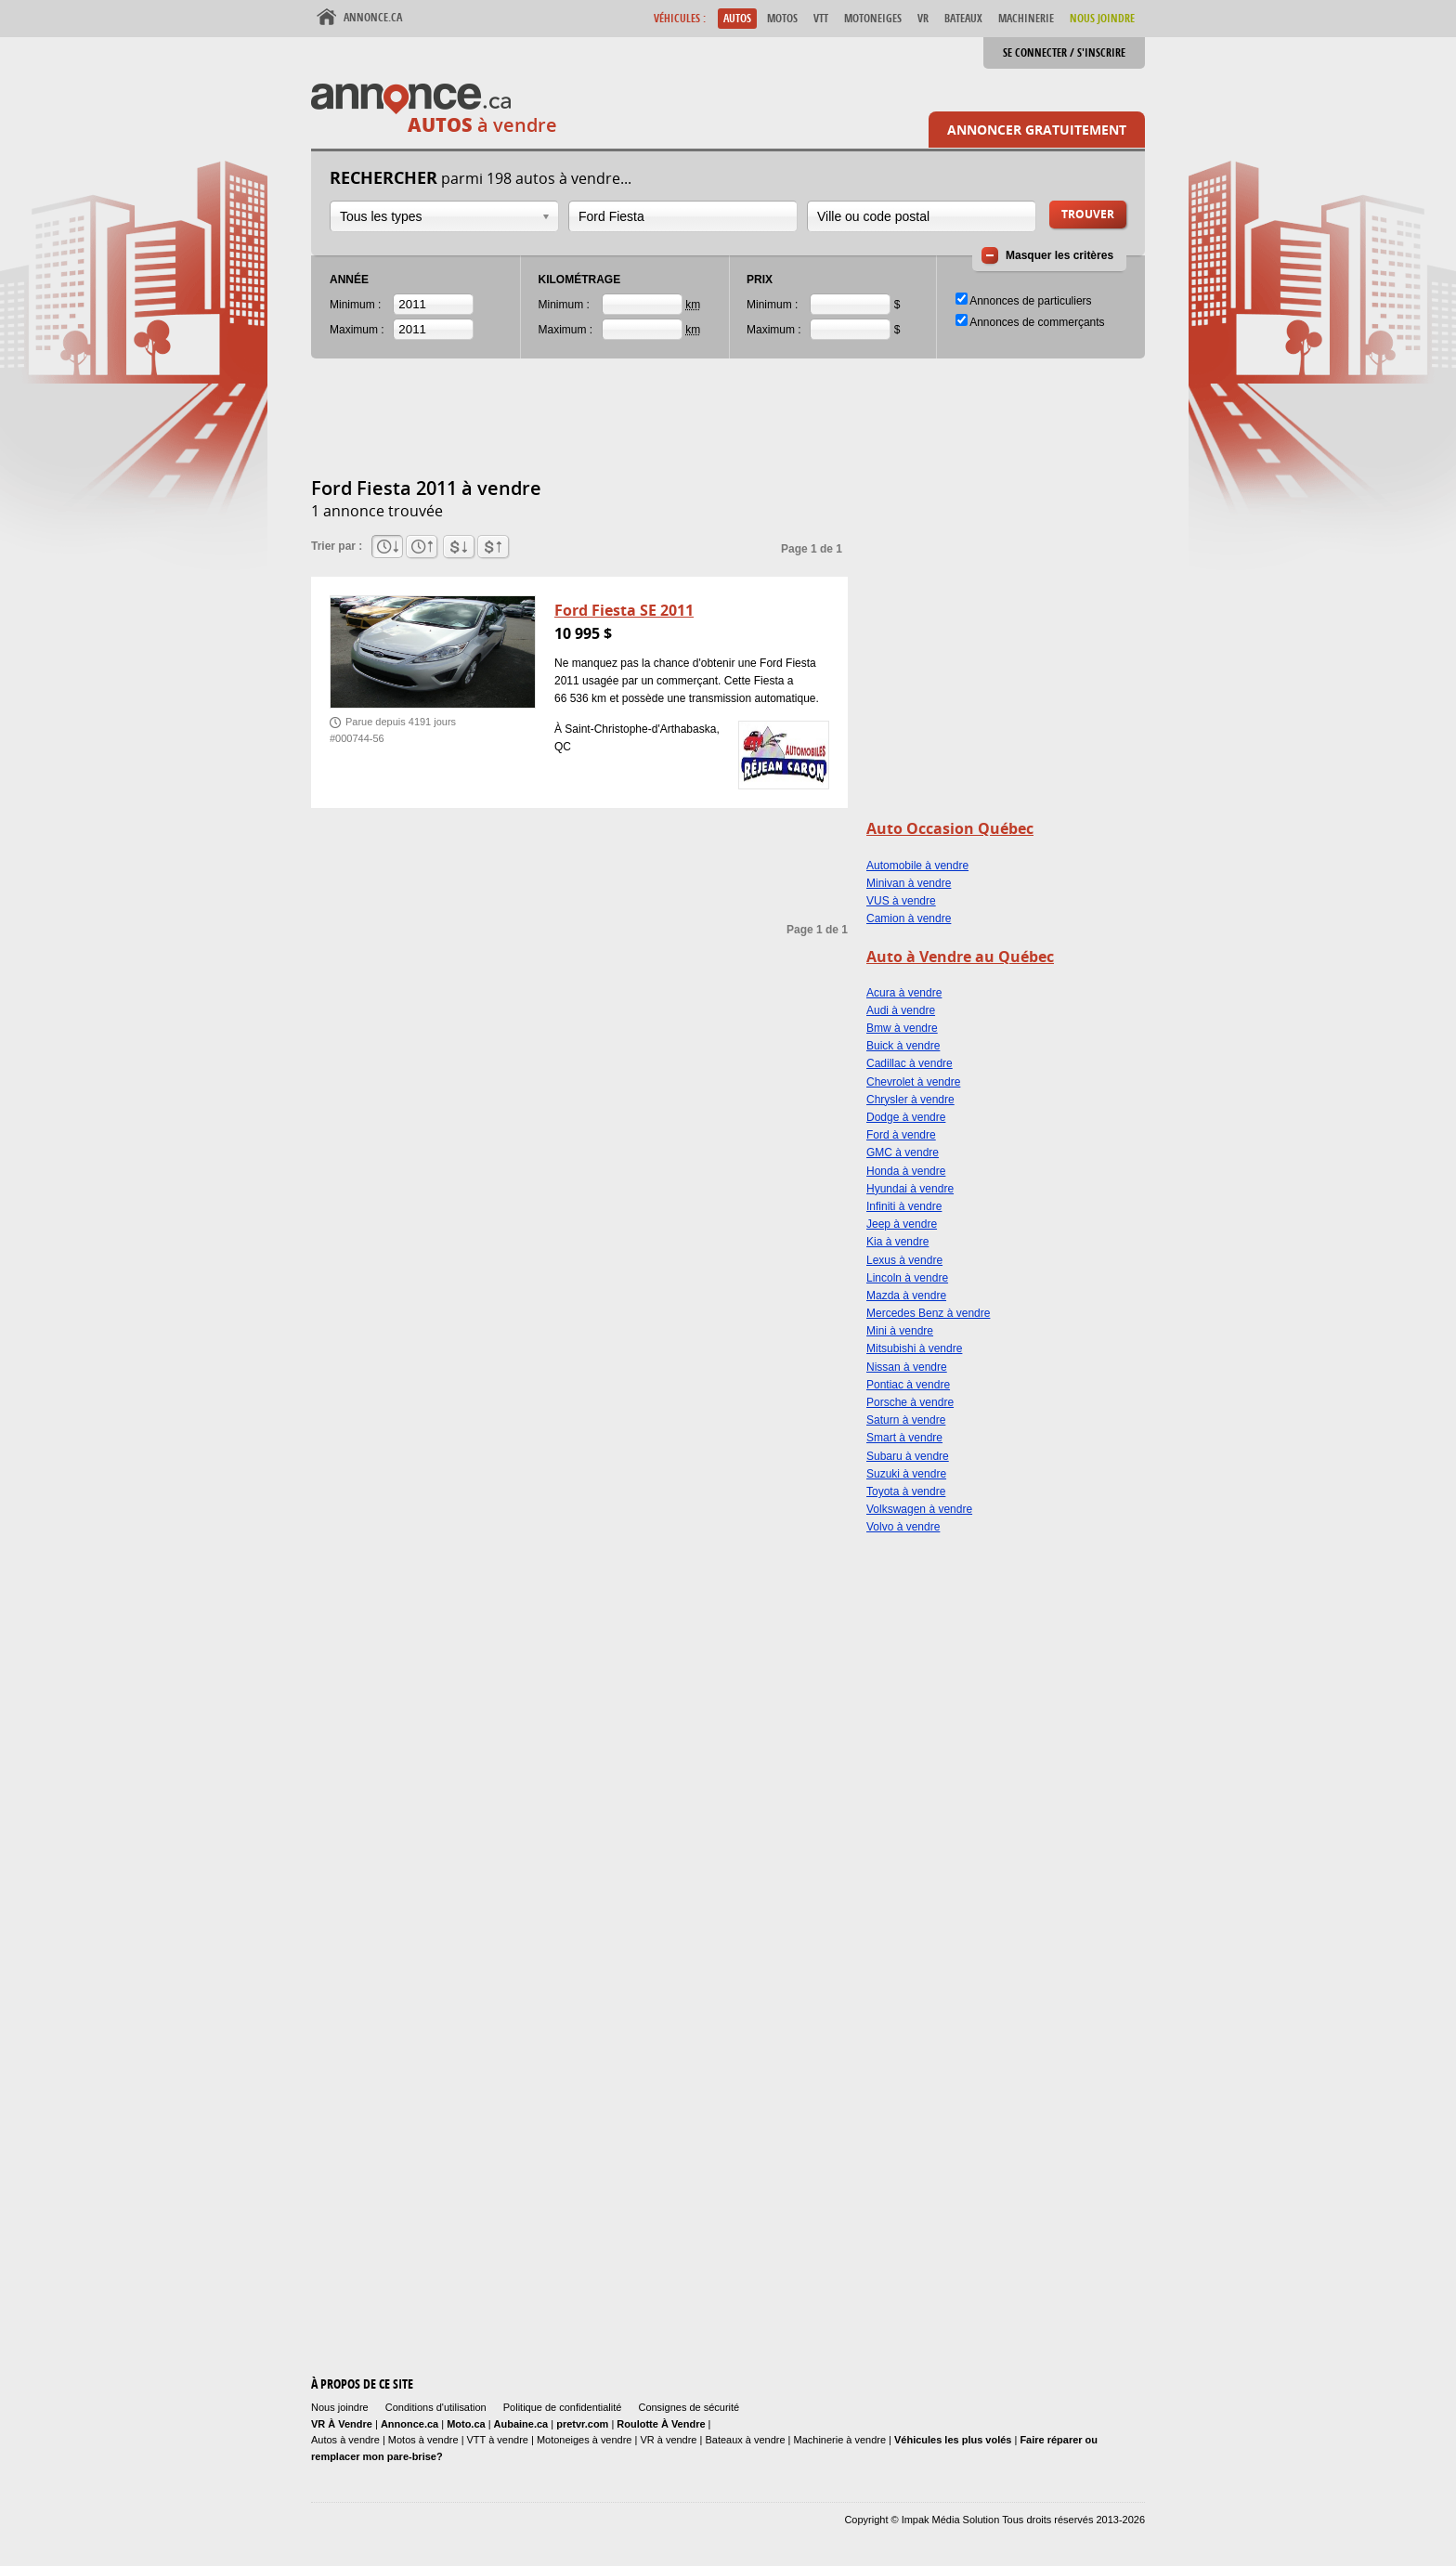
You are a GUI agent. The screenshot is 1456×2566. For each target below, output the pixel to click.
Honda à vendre (905, 1171)
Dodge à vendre (905, 1117)
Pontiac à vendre (908, 1384)
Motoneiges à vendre (586, 2439)
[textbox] (683, 216)
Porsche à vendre (910, 1402)
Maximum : (357, 329)
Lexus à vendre (904, 1260)
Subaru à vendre (907, 1456)
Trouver (1087, 214)
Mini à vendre (899, 1330)
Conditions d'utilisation (436, 2407)
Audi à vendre (900, 1010)
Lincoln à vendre (907, 1277)
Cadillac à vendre (909, 1063)
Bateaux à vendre (745, 2439)
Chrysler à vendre (910, 1099)
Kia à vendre (897, 1241)
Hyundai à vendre (910, 1188)
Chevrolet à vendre (913, 1081)
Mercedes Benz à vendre (928, 1313)
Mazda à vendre (906, 1295)
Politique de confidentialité (562, 2407)
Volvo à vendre (903, 1526)
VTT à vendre (497, 2439)
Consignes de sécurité (688, 2407)
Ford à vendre (901, 1134)
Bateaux (963, 18)
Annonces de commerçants (1036, 322)
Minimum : (355, 304)
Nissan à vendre (906, 1367)
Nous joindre (340, 2407)
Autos (737, 18)
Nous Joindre (1102, 18)
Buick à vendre (903, 1045)
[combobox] (444, 216)
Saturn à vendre (905, 1419)
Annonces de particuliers (1030, 300)
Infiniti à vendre (904, 1206)
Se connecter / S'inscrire (1064, 52)
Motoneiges (873, 18)
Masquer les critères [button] (1059, 255)
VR (923, 18)
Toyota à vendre (905, 1491)
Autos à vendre (345, 2439)
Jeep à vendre (901, 1224)
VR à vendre (668, 2439)
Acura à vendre (904, 992)
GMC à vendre (902, 1152)
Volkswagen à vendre (919, 1509)
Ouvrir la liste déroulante (546, 217)
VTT (820, 18)
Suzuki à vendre (906, 1473)
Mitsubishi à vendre (914, 1348)
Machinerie (1026, 18)
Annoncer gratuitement (1036, 129)
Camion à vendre (908, 918)
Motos (782, 18)
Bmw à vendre (902, 1028)
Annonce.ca (373, 17)
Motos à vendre (423, 2439)
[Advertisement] (649, 428)
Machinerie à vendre (840, 2439)
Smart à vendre (904, 1437)
